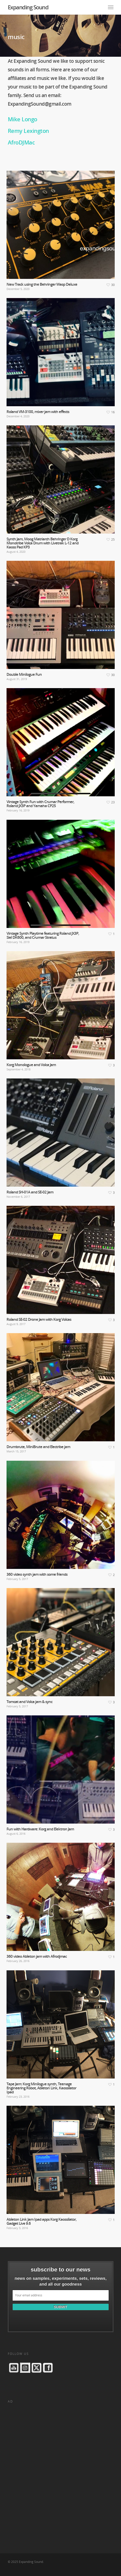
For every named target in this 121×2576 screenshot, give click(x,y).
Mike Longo (22, 119)
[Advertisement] (60, 2471)
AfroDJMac (21, 142)
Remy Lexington (28, 130)
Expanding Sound (28, 7)
